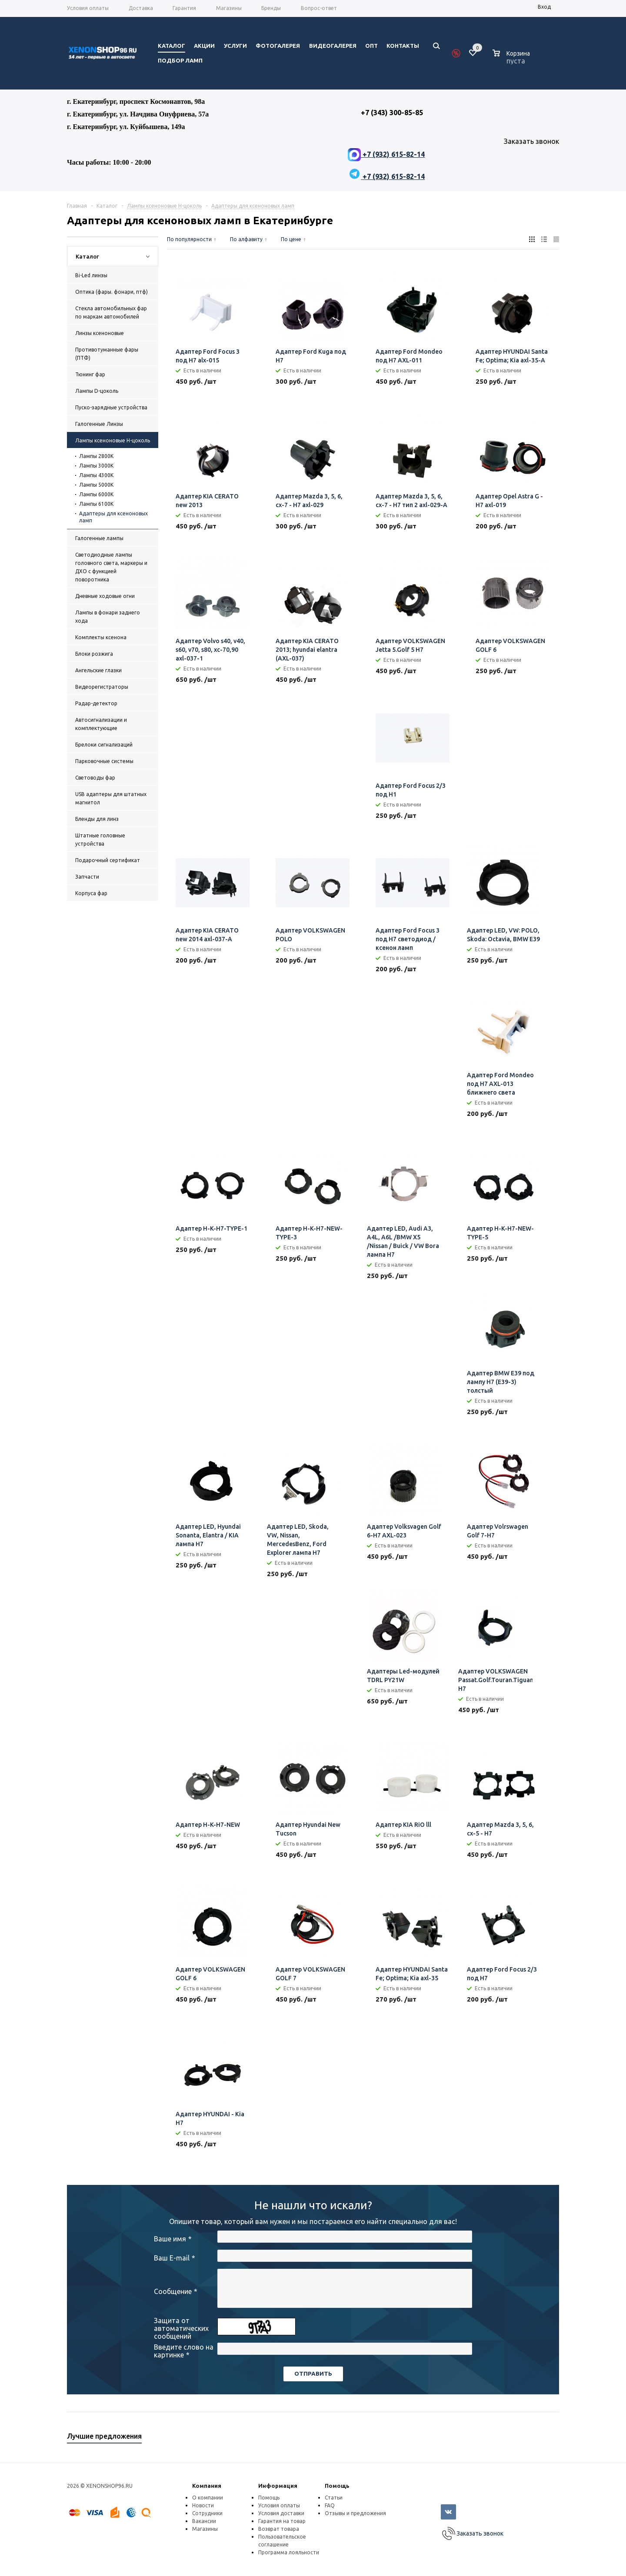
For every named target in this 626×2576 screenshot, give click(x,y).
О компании (207, 2497)
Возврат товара (278, 2529)
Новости (203, 2505)
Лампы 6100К (96, 504)
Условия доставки (281, 2513)
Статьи (334, 2497)
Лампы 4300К (96, 475)
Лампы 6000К (96, 494)
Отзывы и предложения (355, 2513)
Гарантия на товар (282, 2521)
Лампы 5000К (96, 485)
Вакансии (204, 2521)
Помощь (337, 2486)
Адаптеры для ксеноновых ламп (113, 517)
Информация (277, 2486)
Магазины (205, 2529)
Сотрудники (207, 2513)
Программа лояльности (288, 2552)
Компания (206, 2486)
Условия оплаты (279, 2505)
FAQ (330, 2505)
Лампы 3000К (96, 465)
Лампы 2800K (96, 456)
